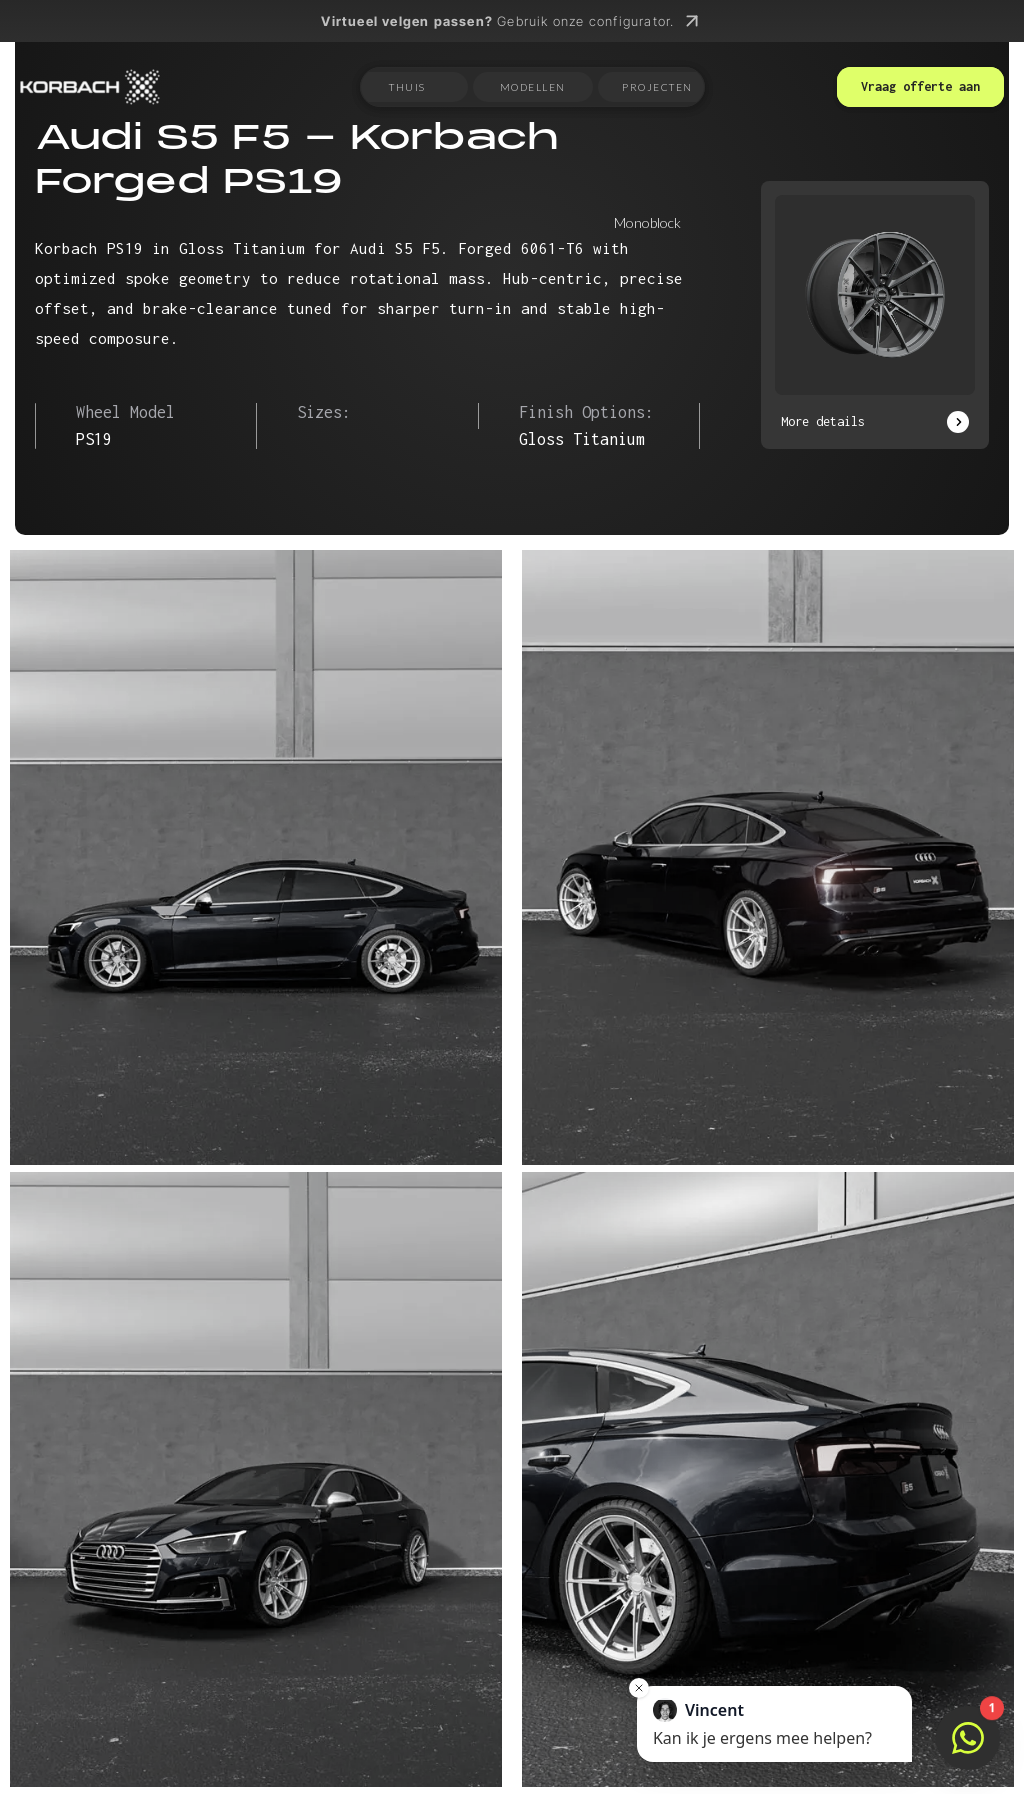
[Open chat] (968, 1738)
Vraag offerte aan (920, 86)
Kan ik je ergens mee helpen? (762, 1723)
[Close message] (639, 1688)
